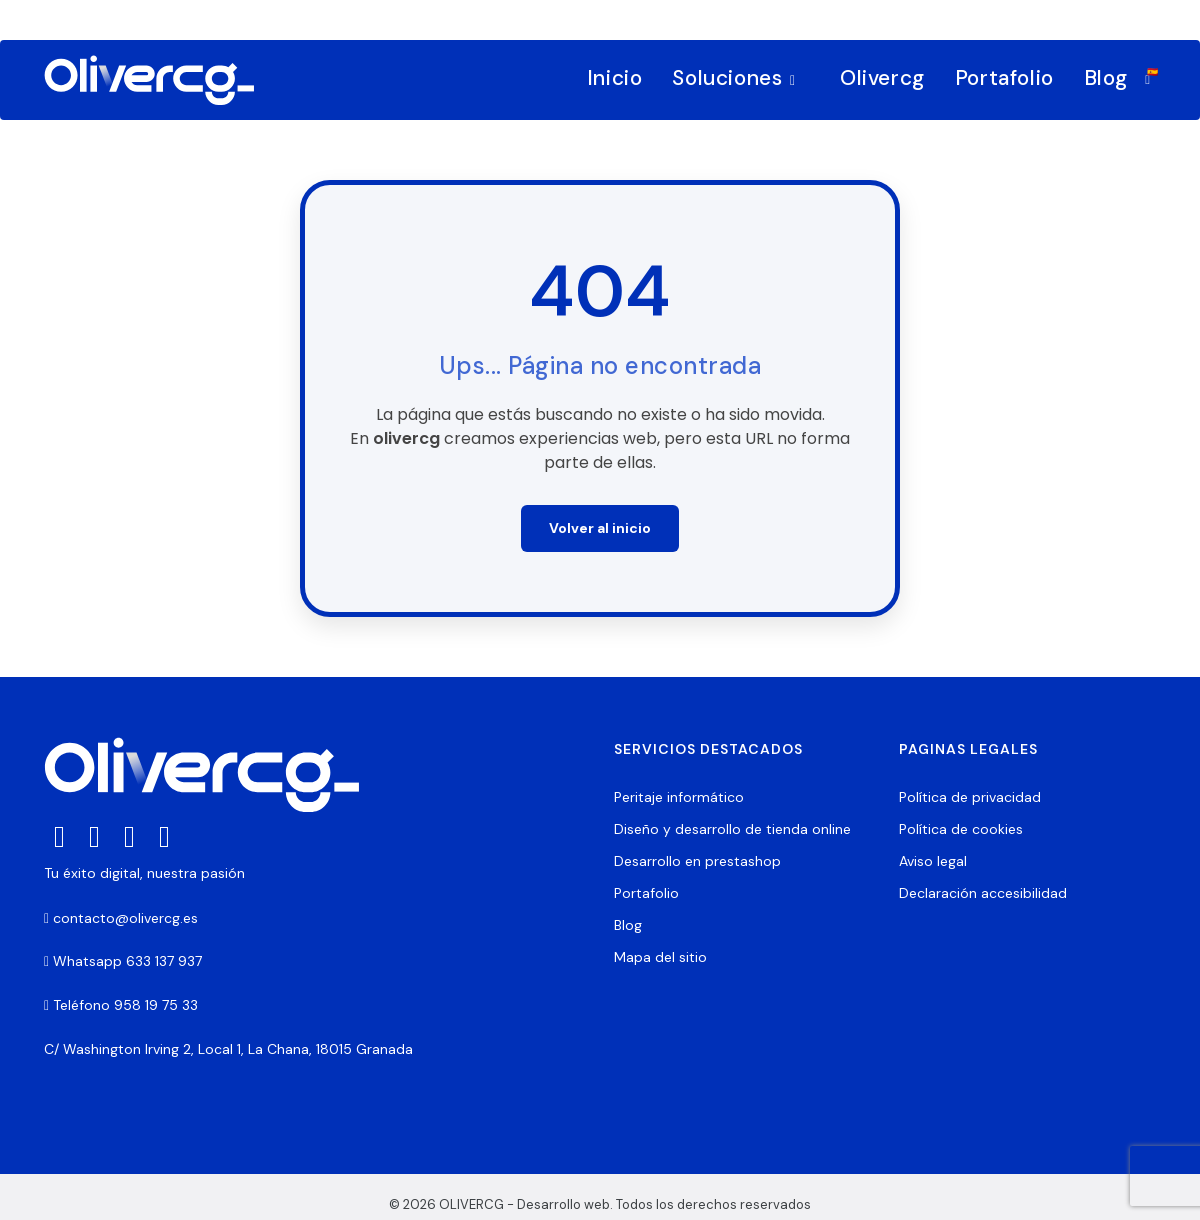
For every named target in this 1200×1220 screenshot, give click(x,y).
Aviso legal (933, 861)
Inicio (615, 78)
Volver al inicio (600, 528)
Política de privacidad (970, 797)
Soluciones (738, 78)
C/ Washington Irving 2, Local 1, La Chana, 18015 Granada (228, 1049)
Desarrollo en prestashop (697, 861)
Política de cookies (961, 829)
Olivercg (882, 78)
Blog (1105, 78)
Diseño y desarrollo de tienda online (732, 829)
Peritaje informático (679, 797)
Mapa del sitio (660, 957)
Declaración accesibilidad (983, 893)
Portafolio (1004, 78)
